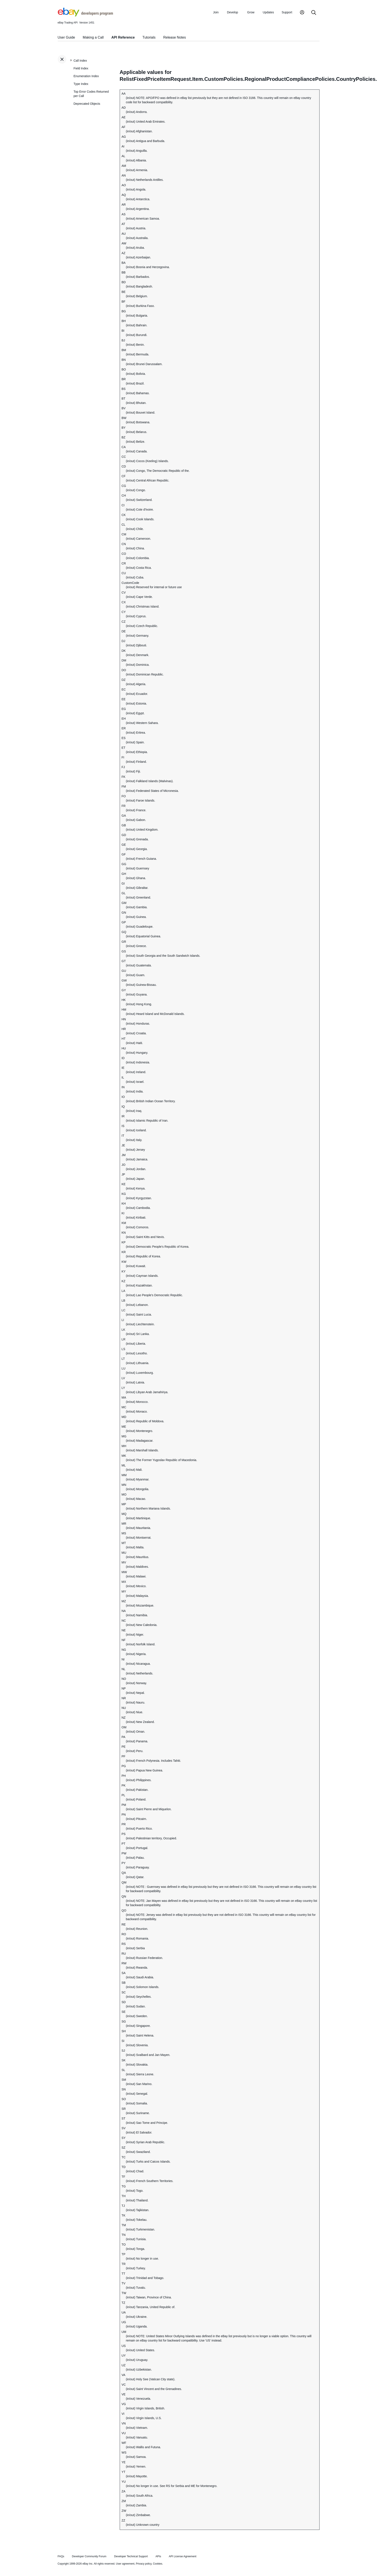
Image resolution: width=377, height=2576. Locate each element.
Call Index (80, 60)
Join (216, 12)
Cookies (157, 2563)
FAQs (61, 2556)
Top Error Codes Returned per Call (91, 94)
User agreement (125, 2563)
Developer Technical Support (131, 2556)
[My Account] (302, 13)
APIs (158, 2556)
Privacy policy (143, 2563)
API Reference (123, 37)
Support (287, 12)
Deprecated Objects (87, 103)
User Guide (66, 37)
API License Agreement (182, 2556)
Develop (232, 12)
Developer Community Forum (89, 2556)
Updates (268, 12)
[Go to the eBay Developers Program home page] (85, 15)
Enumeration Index (86, 76)
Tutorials (149, 37)
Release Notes (174, 37)
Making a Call (93, 37)
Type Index (81, 84)
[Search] (314, 13)
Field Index (81, 68)
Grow (250, 12)
